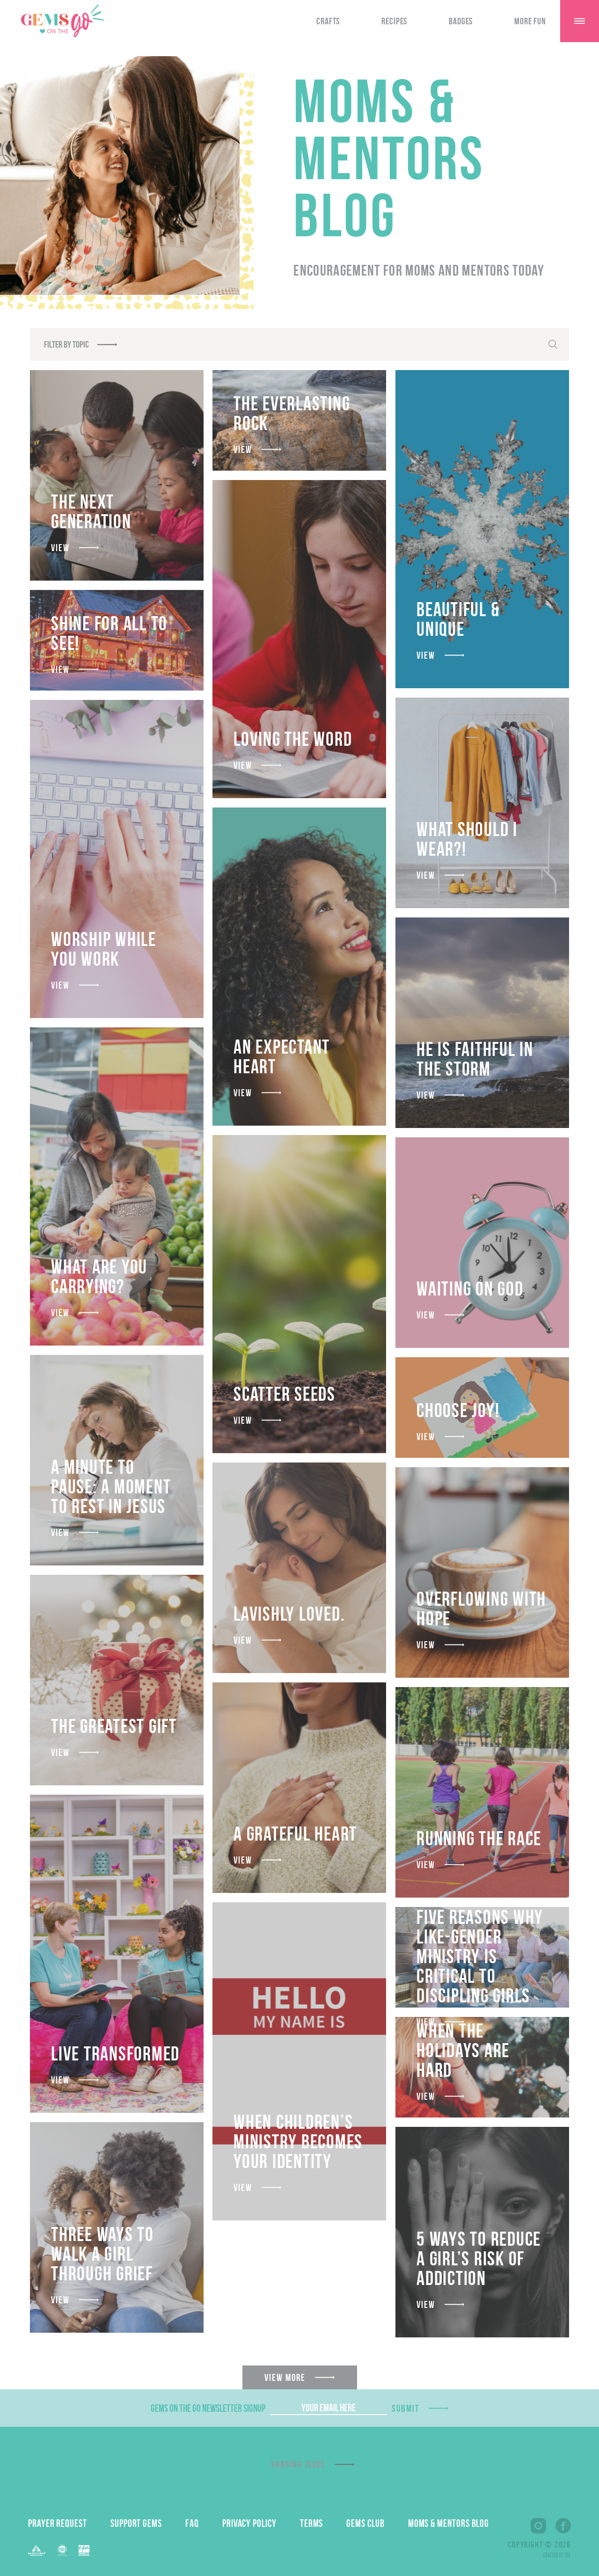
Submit (406, 2408)
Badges (461, 21)
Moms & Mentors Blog (448, 2523)
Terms (311, 2523)
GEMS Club (365, 2523)
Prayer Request (57, 2523)
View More (285, 2377)
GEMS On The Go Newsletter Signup (208, 2408)
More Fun (530, 21)
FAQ (192, 2523)
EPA (84, 2550)
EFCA (62, 2550)
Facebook (563, 2525)
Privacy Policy (249, 2523)
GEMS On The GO (62, 21)
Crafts (328, 21)
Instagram (538, 2525)
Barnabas (37, 2550)
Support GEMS (136, 2523)
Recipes (394, 21)
